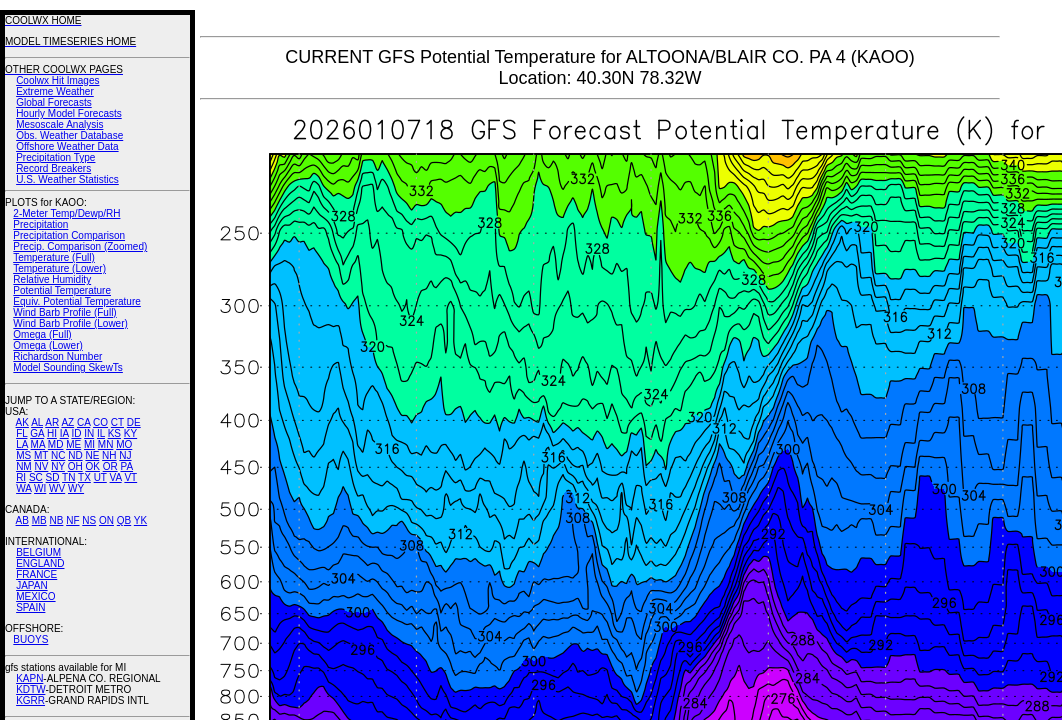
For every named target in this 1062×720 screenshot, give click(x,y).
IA (64, 433)
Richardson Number (57, 356)
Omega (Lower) (47, 345)
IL (101, 433)
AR (52, 422)
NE (92, 455)
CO (100, 422)
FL (21, 433)
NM (24, 466)
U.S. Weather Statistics (67, 179)
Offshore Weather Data (67, 146)
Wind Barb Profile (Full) (64, 312)
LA (22, 444)
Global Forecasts (54, 102)
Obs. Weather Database (69, 135)
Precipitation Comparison (69, 235)
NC (58, 455)
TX (84, 477)
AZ (67, 422)
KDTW (30, 689)
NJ (125, 455)
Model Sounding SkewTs (68, 367)
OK (92, 466)
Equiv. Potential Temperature (76, 301)
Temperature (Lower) (59, 268)
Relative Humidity (52, 279)
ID (76, 433)
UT (100, 477)
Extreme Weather (55, 91)
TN (68, 477)
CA (83, 422)
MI (89, 444)
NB (56, 520)
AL (37, 422)
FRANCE (36, 574)
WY (76, 488)
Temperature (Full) (54, 257)
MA (38, 444)
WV (57, 488)
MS (23, 455)
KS (114, 433)
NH (109, 455)
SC (36, 477)
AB (22, 520)
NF (72, 520)
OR (110, 466)
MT (41, 455)
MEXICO (35, 596)
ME (73, 444)
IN (89, 433)
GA (37, 433)
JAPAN (32, 585)
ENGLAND (40, 563)
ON (106, 520)
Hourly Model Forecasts (69, 113)
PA (126, 466)
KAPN (29, 678)
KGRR (30, 700)
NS (89, 520)
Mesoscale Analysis (59, 124)
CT (117, 422)
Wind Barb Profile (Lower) (70, 323)
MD (56, 444)
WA (23, 488)
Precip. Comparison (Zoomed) (80, 246)
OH (75, 466)
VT (130, 477)
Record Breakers (53, 168)
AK (22, 422)
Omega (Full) (42, 334)
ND (75, 455)
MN (106, 444)
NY (58, 466)
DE (134, 422)
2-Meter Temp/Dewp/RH (66, 213)
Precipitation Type (55, 157)
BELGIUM (38, 552)
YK (140, 520)
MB (39, 520)
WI (40, 488)
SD (53, 477)
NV (41, 466)
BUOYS (30, 639)
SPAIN (30, 607)
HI (52, 433)
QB (124, 520)
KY (130, 433)
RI (21, 477)
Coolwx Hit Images (57, 80)
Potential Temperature (62, 290)
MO (124, 444)
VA (116, 477)
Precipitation (40, 224)
